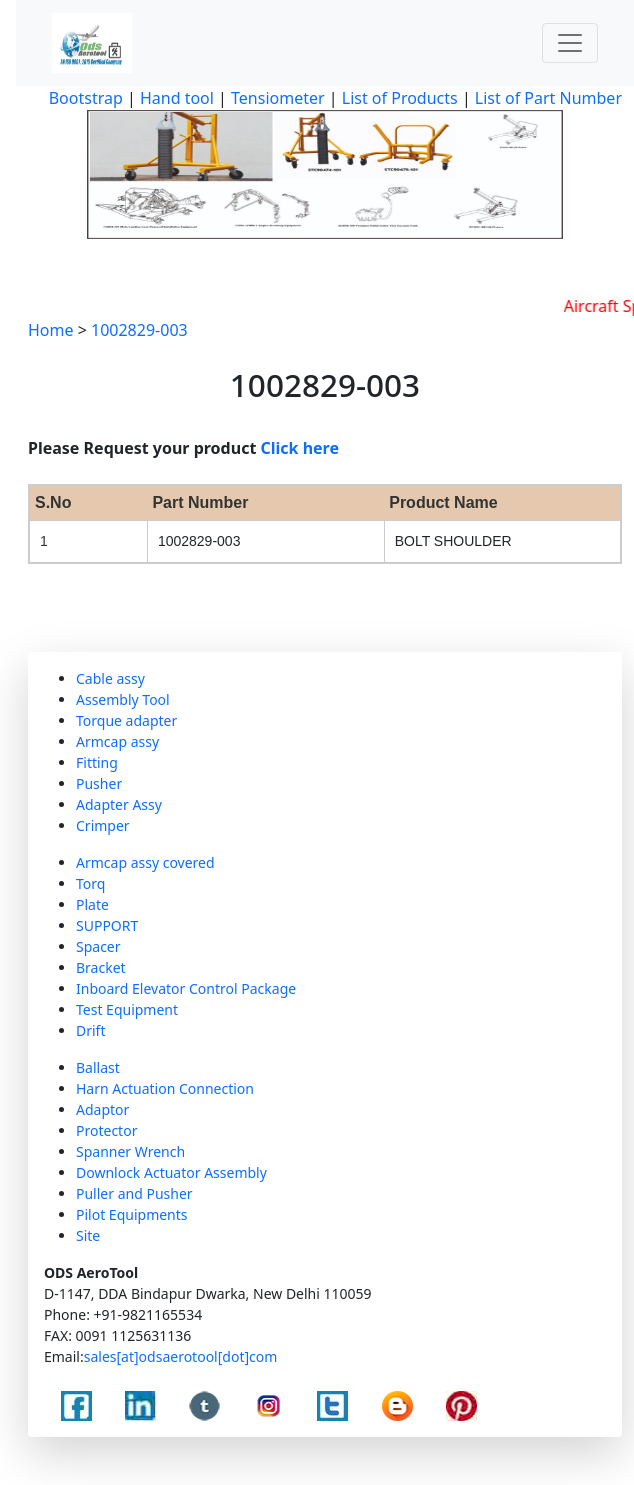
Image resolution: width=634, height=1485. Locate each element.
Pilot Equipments (132, 1214)
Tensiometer (276, 98)
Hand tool (177, 98)
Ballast (98, 1067)
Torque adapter (126, 720)
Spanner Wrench (130, 1151)
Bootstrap (86, 98)
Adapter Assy (119, 804)
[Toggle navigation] (570, 43)
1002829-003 (139, 330)
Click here (300, 448)
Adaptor (102, 1109)
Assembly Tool (123, 699)
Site (88, 1235)
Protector (106, 1130)
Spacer (98, 946)
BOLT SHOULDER (453, 541)
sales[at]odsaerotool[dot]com (181, 1356)
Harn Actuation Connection (165, 1088)
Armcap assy (117, 741)
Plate (92, 904)
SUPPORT (107, 925)
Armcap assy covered (145, 862)
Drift (90, 1030)
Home (51, 330)
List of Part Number (548, 98)
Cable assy (110, 678)
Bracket (101, 967)
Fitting (97, 762)
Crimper (103, 825)
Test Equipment (127, 1009)
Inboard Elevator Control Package (186, 988)
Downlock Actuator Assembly (171, 1172)
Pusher (99, 783)
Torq (90, 883)
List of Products (398, 98)
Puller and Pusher (134, 1193)
